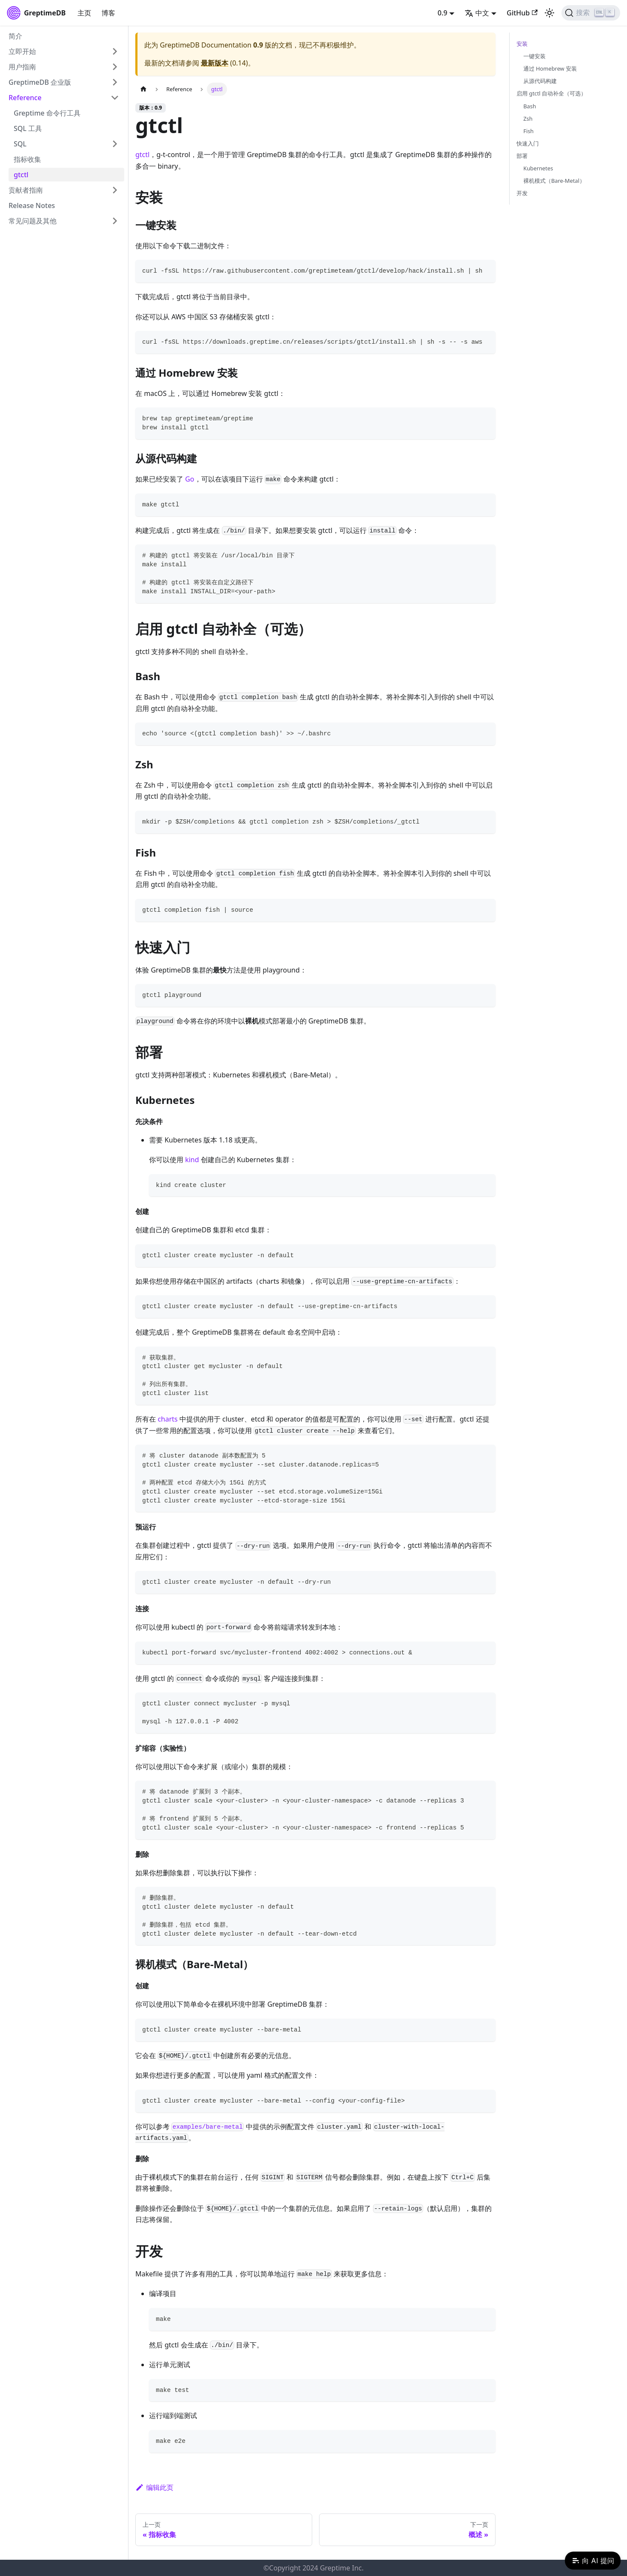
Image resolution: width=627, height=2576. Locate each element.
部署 (522, 156)
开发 (522, 193)
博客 (108, 13)
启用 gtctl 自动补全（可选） (551, 93)
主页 (84, 13)
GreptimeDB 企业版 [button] (40, 82)
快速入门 (528, 143)
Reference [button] (25, 97)
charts (168, 1419)
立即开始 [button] (22, 51)
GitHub (522, 13)
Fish (528, 131)
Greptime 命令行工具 (47, 113)
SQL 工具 (28, 128)
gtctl (21, 174)
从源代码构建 (540, 81)
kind (192, 1159)
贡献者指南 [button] (26, 190)
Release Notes (32, 205)
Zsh (527, 118)
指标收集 (27, 159)
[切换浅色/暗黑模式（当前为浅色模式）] (549, 13)
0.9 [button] (443, 13)
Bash (529, 106)
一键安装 (534, 56)
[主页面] (143, 89)
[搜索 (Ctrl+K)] (590, 13)
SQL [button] (20, 144)
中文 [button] (477, 13)
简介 (15, 36)
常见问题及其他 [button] (33, 221)
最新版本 (214, 63)
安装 (522, 44)
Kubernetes (538, 168)
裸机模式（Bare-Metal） (554, 180)
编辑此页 (154, 2487)
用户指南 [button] (22, 66)
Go (189, 479)
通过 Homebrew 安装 (550, 68)
